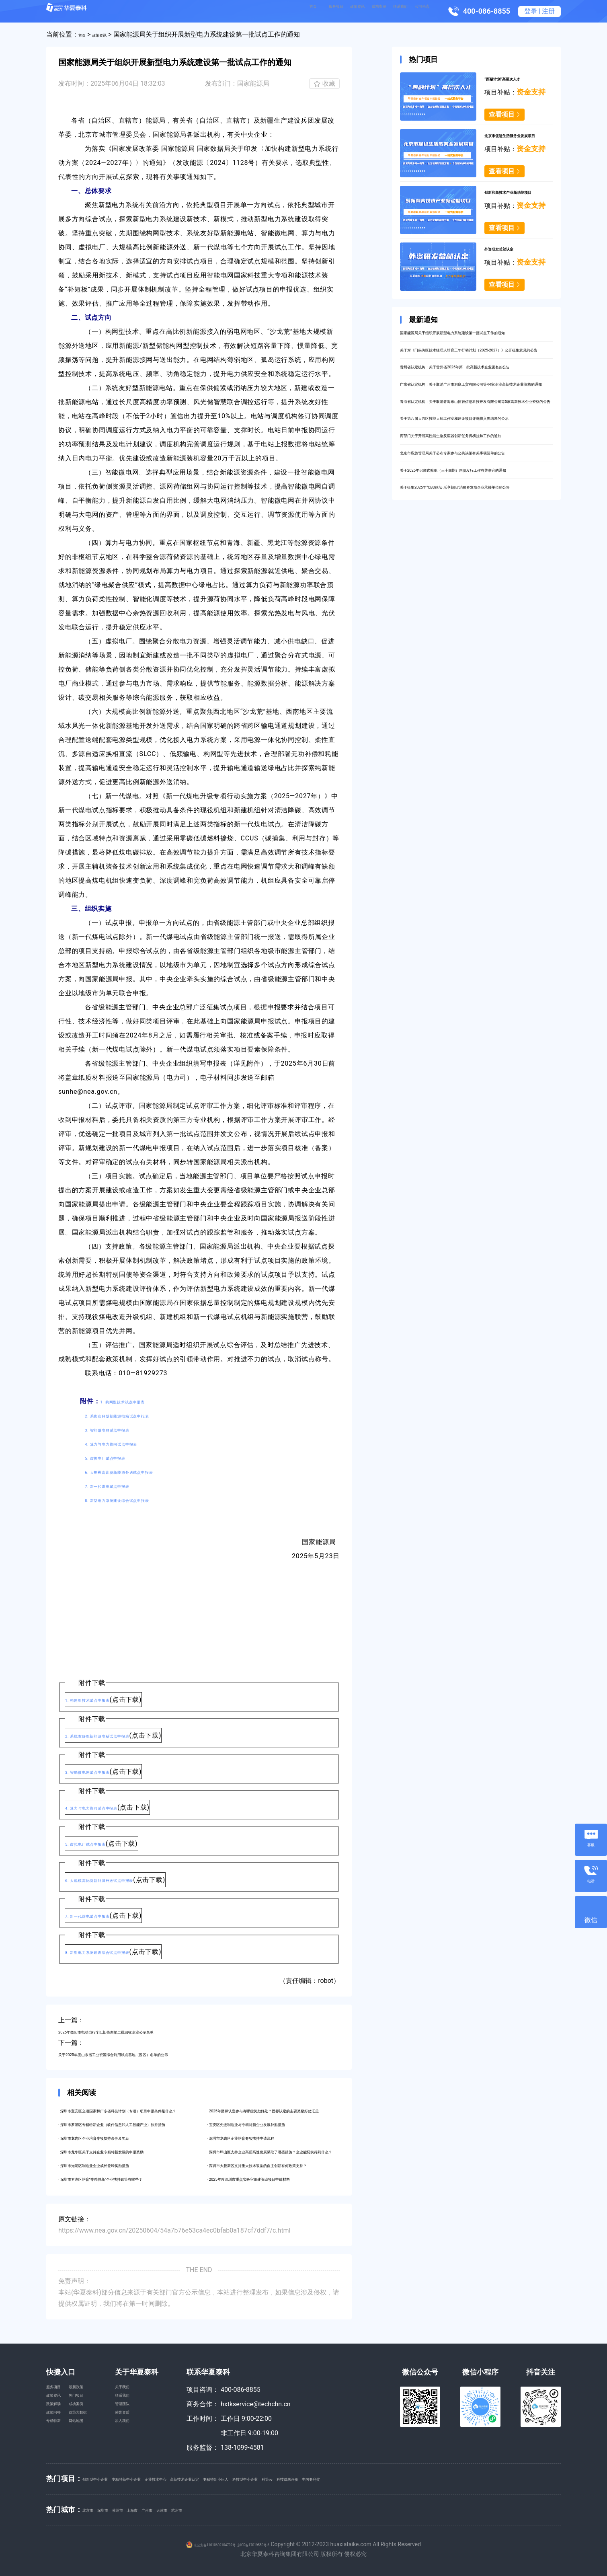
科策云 (402, 2478)
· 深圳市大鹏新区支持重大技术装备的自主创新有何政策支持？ (295, 2165)
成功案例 (341, 11)
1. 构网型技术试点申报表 (138, 1401)
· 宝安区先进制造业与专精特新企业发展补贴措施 (276, 2124)
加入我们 (153, 2447)
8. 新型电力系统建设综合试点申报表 (139, 1500)
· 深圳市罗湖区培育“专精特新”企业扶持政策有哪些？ (133, 2178)
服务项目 (265, 11)
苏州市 (142, 2509)
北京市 (92, 2509)
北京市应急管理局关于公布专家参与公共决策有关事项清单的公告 (474, 538)
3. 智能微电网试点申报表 (122, 1429)
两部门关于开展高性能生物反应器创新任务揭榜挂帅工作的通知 (474, 510)
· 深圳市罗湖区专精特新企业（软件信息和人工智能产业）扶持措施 (153, 2124)
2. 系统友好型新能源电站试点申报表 (139, 1415)
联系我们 (379, 11)
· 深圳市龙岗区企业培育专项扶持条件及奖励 (121, 2137)
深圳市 (117, 2509)
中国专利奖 (478, 2478)
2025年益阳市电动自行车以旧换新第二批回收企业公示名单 (142, 2031)
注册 (548, 11)
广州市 (191, 2509)
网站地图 (93, 2447)
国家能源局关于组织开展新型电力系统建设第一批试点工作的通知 (474, 338)
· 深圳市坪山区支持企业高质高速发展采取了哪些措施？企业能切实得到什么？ (318, 2151)
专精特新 (59, 2447)
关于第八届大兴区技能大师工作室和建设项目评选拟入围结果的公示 (474, 481)
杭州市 (241, 2509)
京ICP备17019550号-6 (268, 2544)
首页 (234, 11)
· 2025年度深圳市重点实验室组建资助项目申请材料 (280, 2178)
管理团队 (153, 2418)
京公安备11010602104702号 (203, 2544)
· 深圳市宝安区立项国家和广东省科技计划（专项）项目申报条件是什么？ (162, 2110)
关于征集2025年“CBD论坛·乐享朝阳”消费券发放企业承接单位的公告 (474, 595)
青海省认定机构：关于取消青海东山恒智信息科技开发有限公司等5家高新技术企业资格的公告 (474, 452)
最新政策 (93, 2389)
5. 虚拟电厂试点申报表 (119, 1457)
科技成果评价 (437, 2478)
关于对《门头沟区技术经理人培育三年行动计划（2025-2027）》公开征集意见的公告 (467, 367)
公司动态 (416, 11)
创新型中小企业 (104, 2478)
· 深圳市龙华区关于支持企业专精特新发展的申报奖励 (133, 2151)
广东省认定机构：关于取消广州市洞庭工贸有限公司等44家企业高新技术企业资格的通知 (474, 424)
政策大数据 (96, 2433)
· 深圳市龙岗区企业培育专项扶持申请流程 (266, 2137)
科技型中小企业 (364, 2478)
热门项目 (93, 2404)
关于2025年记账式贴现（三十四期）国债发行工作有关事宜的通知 (475, 567)
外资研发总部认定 (510, 248)
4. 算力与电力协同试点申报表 (129, 1443)
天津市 (216, 2509)
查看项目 (502, 114)
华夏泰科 (81, 11)
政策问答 (59, 2433)
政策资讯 (303, 11)
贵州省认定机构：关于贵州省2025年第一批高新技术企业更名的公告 (475, 395)
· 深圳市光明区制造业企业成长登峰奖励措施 (121, 2165)
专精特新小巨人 (313, 2478)
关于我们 (153, 2389)
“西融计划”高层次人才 (516, 78)
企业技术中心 (209, 2478)
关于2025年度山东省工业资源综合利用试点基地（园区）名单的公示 (155, 2054)
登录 (530, 11)
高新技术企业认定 (260, 2478)
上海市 (166, 2509)
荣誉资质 (153, 2433)
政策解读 (59, 2418)
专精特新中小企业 (159, 2478)
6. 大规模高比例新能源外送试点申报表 (143, 1471)
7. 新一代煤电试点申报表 (122, 1485)
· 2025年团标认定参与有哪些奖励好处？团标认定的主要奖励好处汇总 (306, 2110)
